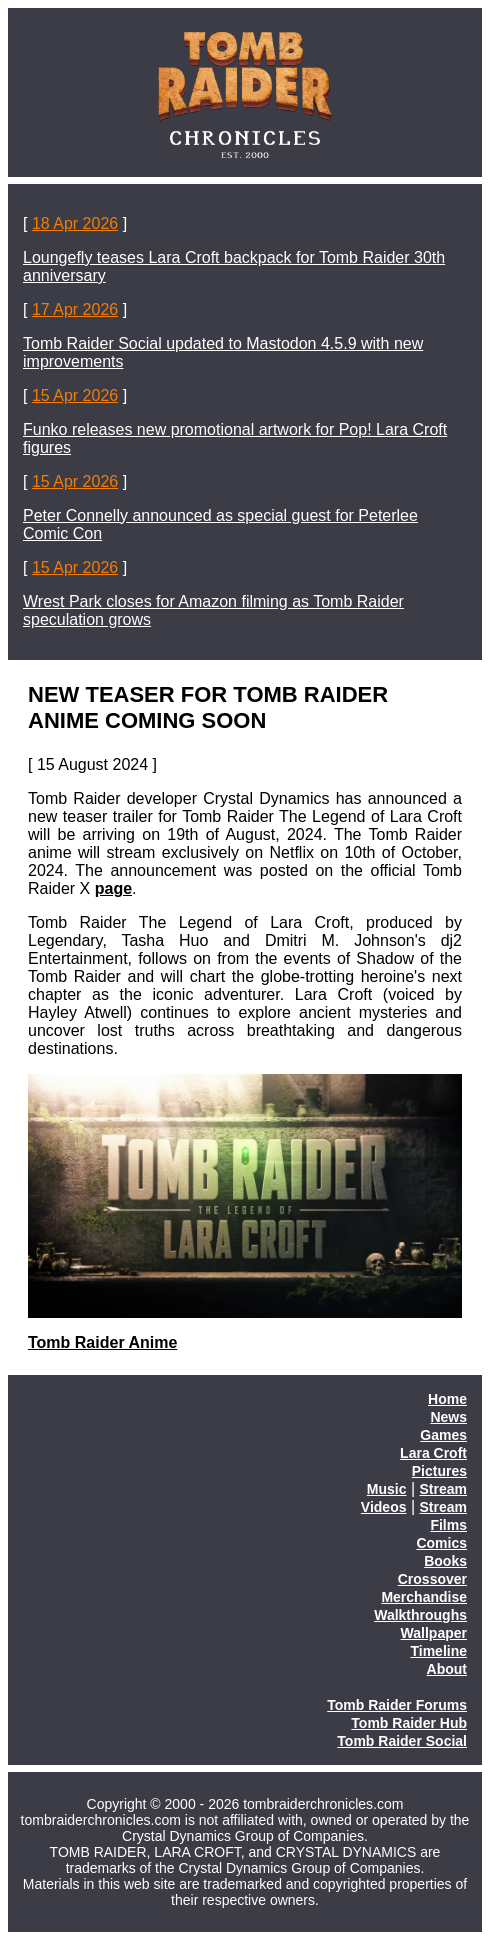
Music (387, 1489)
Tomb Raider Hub (409, 1723)
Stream (443, 1489)
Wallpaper (434, 1633)
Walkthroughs (420, 1615)
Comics (441, 1543)
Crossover (432, 1579)
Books (445, 1561)
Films (448, 1525)
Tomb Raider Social (402, 1741)
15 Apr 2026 (75, 395)
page (113, 888)
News (448, 1417)
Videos (384, 1507)
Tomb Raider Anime (102, 1342)
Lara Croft (433, 1453)
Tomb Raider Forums (397, 1705)
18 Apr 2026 (75, 223)
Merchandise (424, 1597)
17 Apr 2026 (75, 309)
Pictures (439, 1471)
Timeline (438, 1651)
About (447, 1669)
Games (443, 1435)
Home (447, 1399)
